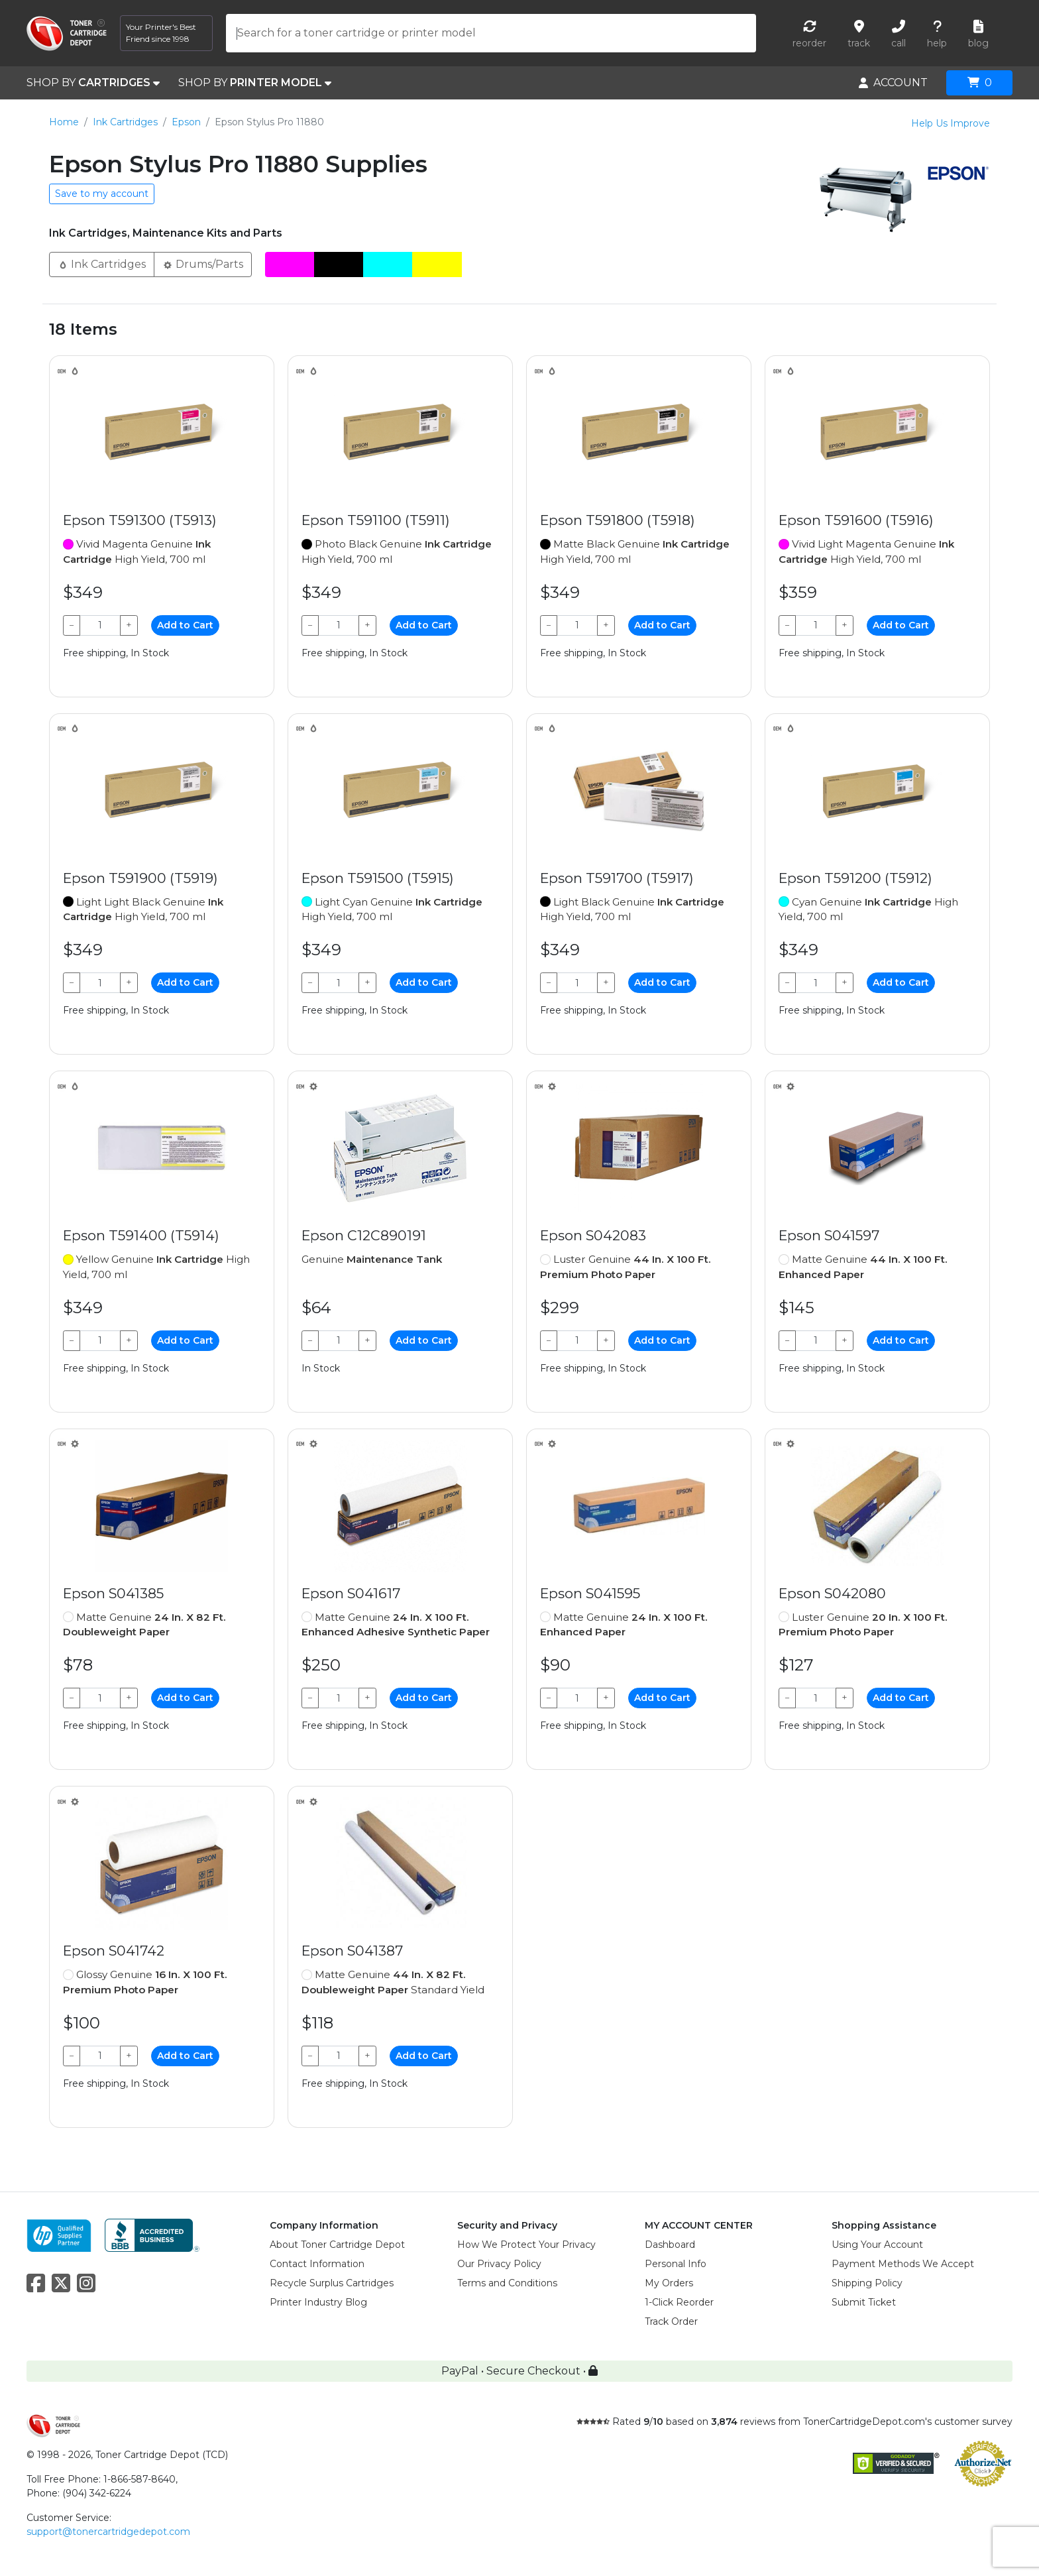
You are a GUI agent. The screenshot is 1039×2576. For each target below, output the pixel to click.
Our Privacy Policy (499, 2264)
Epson (186, 122)
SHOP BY (93, 83)
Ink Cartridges (125, 122)
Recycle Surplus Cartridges (332, 2283)
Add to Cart (185, 625)
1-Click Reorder (679, 2302)
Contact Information (317, 2264)
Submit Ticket (864, 2302)
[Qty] (100, 625)
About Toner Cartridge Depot (337, 2245)
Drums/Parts (202, 263)
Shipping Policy (867, 2283)
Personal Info (675, 2264)
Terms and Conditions (507, 2283)
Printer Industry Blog (318, 2302)
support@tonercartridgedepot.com (108, 2532)
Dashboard (670, 2245)
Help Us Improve (950, 123)
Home (64, 122)
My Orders (669, 2283)
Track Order (671, 2321)
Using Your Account (877, 2245)
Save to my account (101, 194)
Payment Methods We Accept (903, 2264)
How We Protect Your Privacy (526, 2245)
